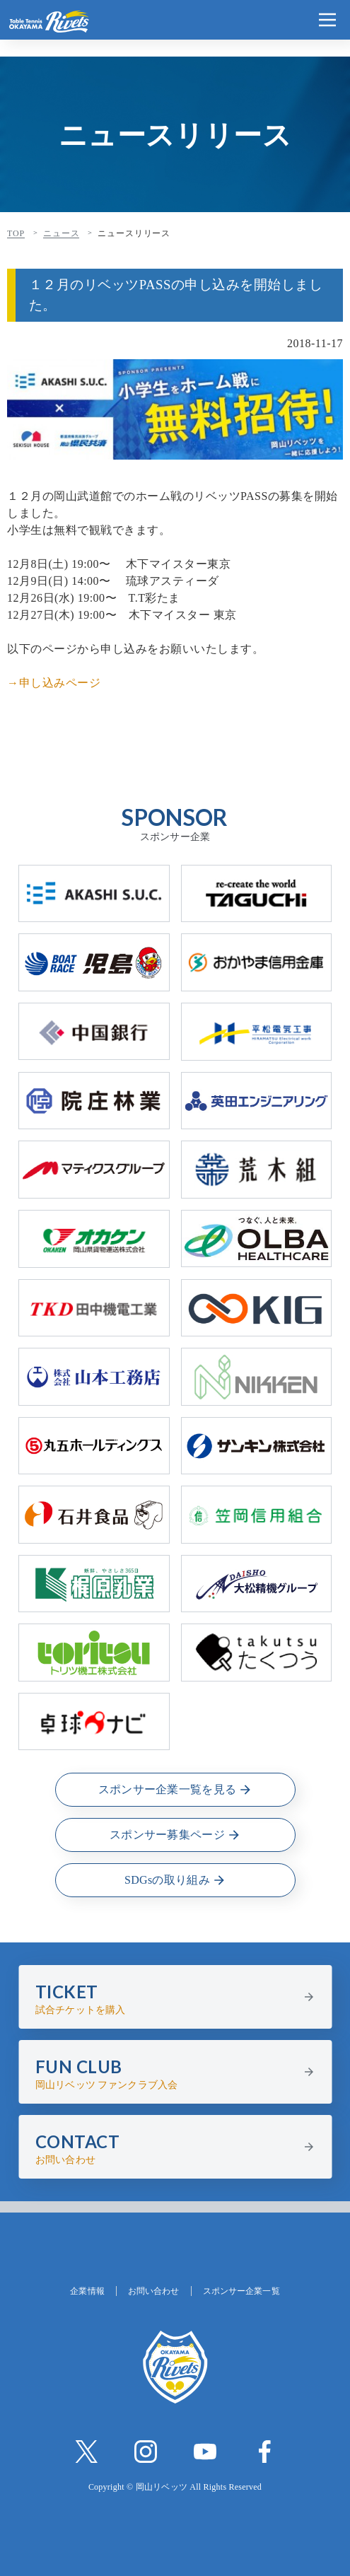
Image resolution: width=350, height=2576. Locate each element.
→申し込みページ (53, 683)
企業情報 (87, 2291)
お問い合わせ (154, 2291)
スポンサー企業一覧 (241, 2291)
